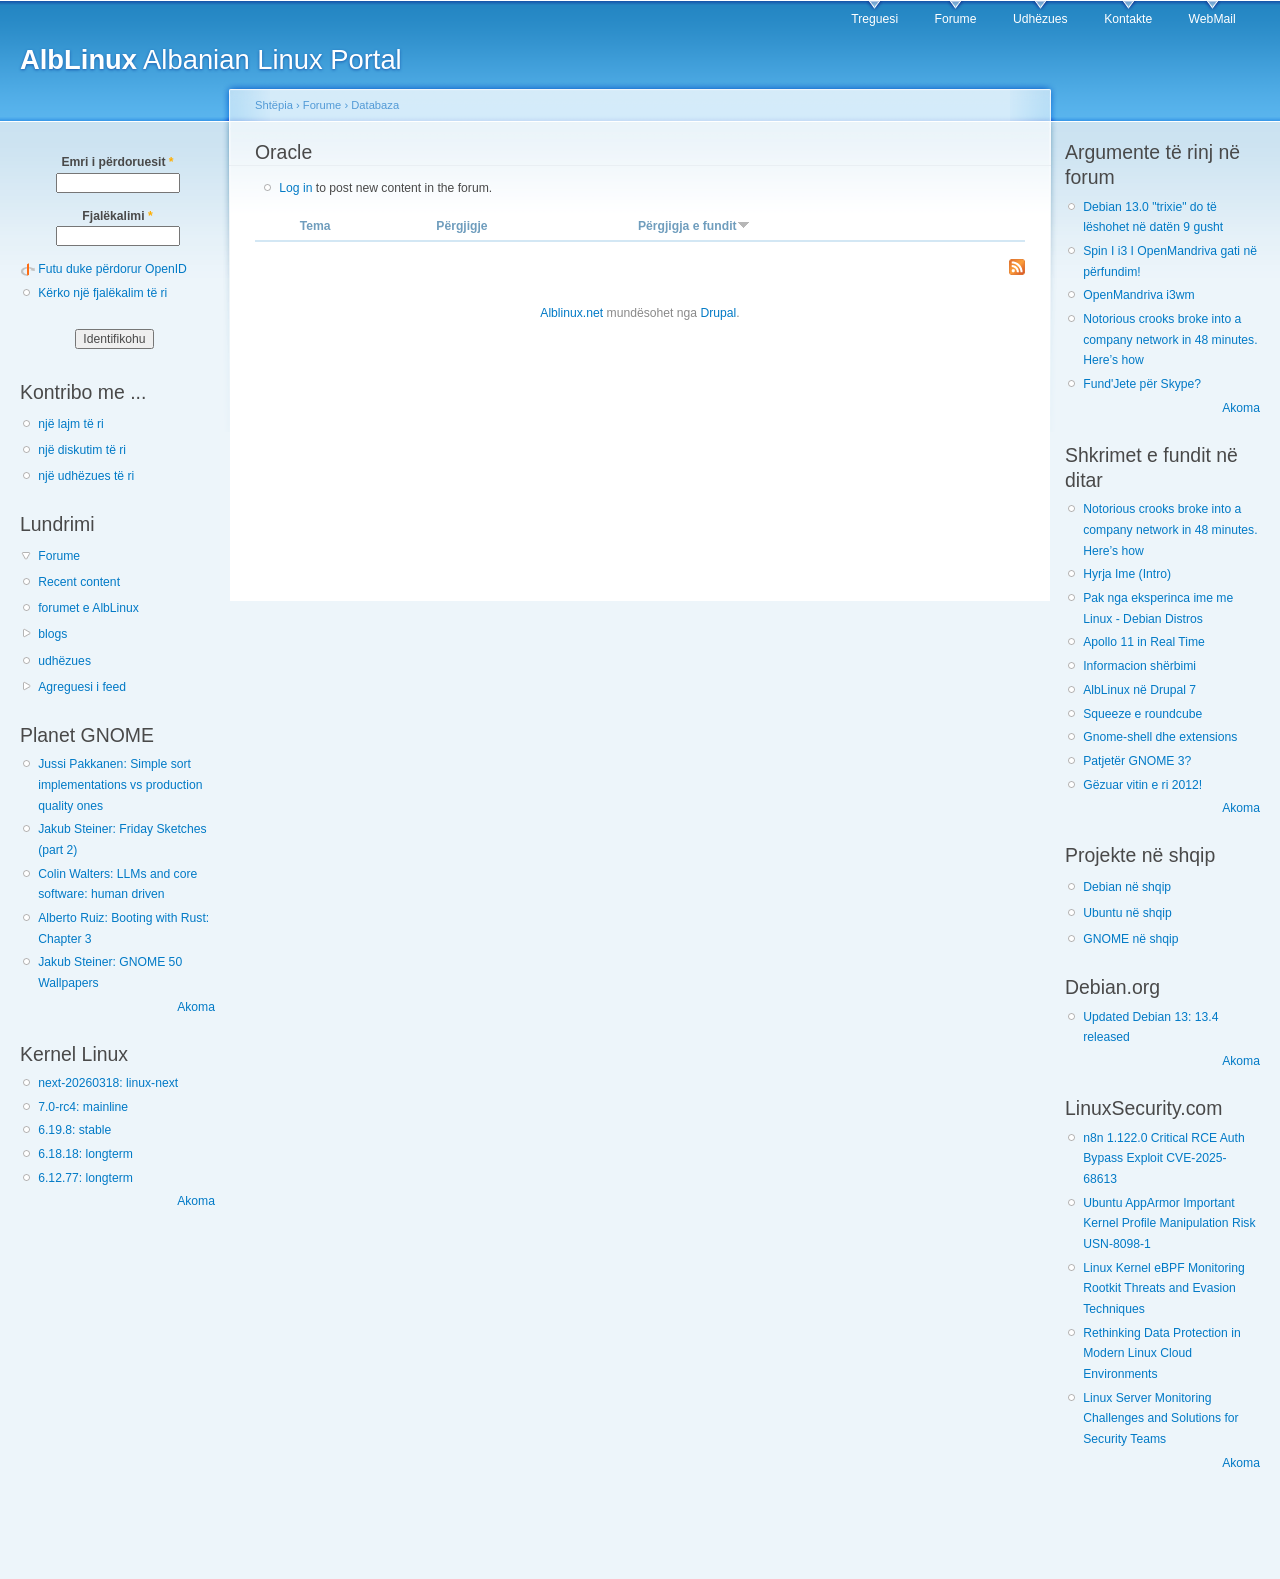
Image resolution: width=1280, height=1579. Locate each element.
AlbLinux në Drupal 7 (1139, 690)
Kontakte (1128, 19)
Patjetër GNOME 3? (1137, 761)
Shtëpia (274, 105)
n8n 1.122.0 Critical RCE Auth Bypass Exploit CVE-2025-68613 (1164, 1158)
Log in (295, 188)
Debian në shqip (1127, 887)
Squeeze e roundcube (1142, 714)
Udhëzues (1040, 19)
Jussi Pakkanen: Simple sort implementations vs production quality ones (120, 784)
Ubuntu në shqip (1127, 913)
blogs (52, 634)
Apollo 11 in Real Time (1144, 642)
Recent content (79, 582)
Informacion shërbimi (1139, 666)
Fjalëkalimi (117, 216)
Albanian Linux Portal (211, 59)
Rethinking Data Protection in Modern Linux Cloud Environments (1161, 1353)
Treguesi (874, 19)
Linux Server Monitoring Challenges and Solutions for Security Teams (1160, 1418)
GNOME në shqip (1130, 939)
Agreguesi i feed (82, 687)
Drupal (718, 313)
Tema (315, 226)
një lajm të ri (71, 424)
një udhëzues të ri (86, 476)
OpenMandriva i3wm (1138, 295)
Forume (956, 19)
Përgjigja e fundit (694, 226)
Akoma (196, 1007)
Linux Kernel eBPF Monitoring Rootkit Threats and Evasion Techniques (1164, 1288)
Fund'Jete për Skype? (1142, 384)
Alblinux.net (571, 313)
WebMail (1212, 19)
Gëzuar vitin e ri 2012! (1142, 785)
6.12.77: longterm (85, 1178)
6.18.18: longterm (85, 1154)
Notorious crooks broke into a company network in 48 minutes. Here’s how (1170, 339)
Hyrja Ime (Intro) (1127, 574)
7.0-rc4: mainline (83, 1107)
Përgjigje (461, 226)
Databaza (375, 105)
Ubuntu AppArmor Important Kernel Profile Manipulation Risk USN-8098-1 (1169, 1223)
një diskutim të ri (82, 450)
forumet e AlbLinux (88, 608)
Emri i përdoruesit (117, 162)
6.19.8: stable (74, 1130)
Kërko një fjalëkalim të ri (102, 293)
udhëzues (64, 661)
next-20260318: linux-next (108, 1083)
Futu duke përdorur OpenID (112, 269)
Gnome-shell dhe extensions (1160, 737)
